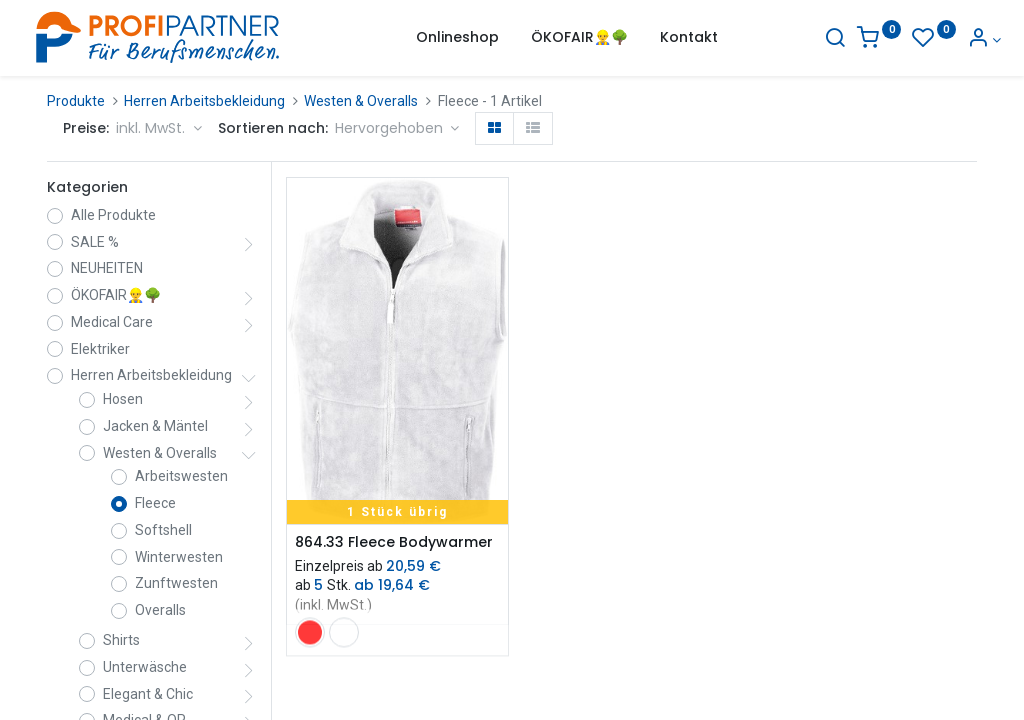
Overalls (160, 610)
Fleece (155, 503)
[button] (397, 129)
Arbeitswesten (181, 476)
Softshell (163, 530)
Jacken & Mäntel (155, 426)
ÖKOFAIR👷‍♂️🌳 (116, 295)
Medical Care (112, 322)
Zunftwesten (176, 583)
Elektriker (100, 349)
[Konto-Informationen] (959, 40)
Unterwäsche (145, 667)
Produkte (76, 101)
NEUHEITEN (107, 268)
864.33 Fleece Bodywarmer (394, 542)
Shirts (121, 640)
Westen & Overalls (361, 101)
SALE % (95, 242)
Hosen (123, 399)
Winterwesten (179, 557)
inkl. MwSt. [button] (152, 128)
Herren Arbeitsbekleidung (204, 101)
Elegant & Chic (148, 694)
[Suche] (811, 40)
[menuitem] (457, 38)
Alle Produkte (113, 215)
